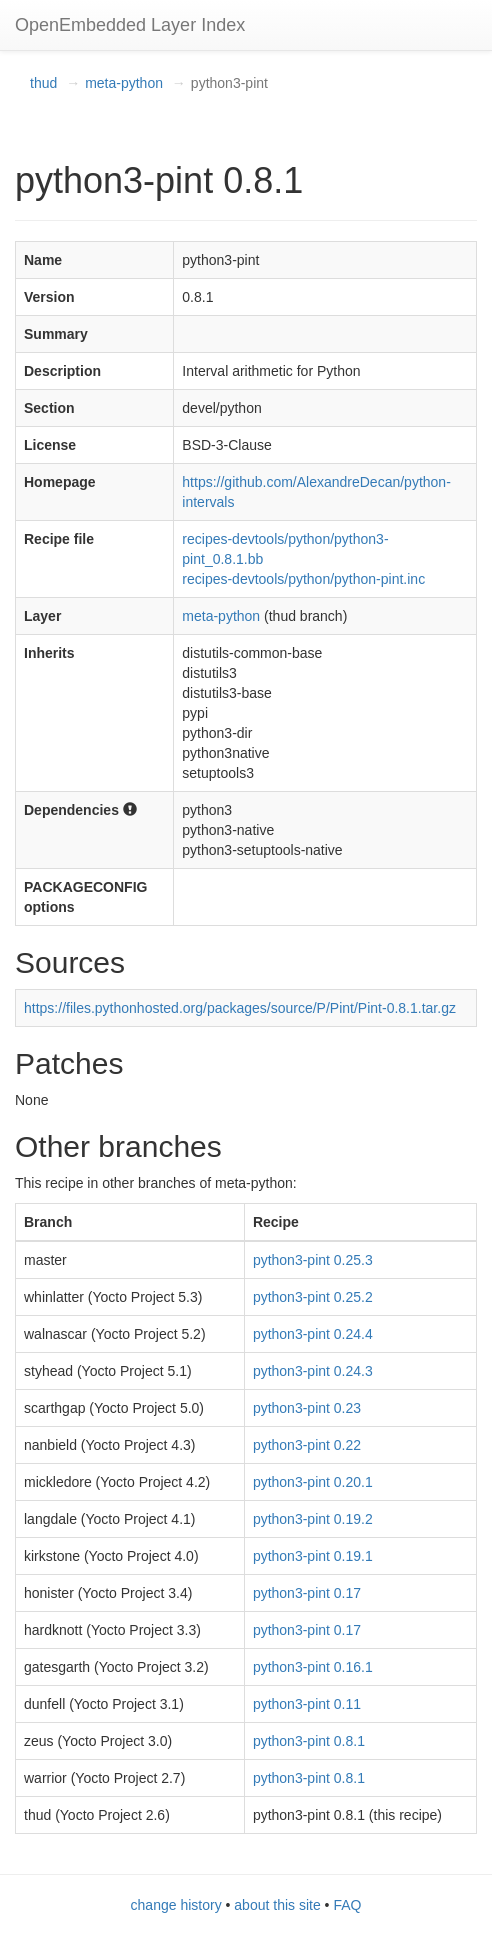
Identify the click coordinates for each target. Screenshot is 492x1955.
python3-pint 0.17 (307, 1593)
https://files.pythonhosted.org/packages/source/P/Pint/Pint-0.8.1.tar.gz (240, 1008)
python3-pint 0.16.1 (313, 1667)
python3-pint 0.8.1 (309, 1741)
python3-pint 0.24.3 (313, 1371)
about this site (277, 1905)
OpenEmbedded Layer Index (130, 25)
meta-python (124, 83)
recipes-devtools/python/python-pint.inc (303, 579)
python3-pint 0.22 (307, 1445)
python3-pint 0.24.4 (313, 1334)
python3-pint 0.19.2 (313, 1519)
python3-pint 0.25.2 (313, 1297)
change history (176, 1905)
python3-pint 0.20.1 (313, 1482)
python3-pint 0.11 (307, 1704)
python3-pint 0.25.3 (313, 1260)
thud (43, 83)
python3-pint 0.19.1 (313, 1556)
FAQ (347, 1905)
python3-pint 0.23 (307, 1408)
